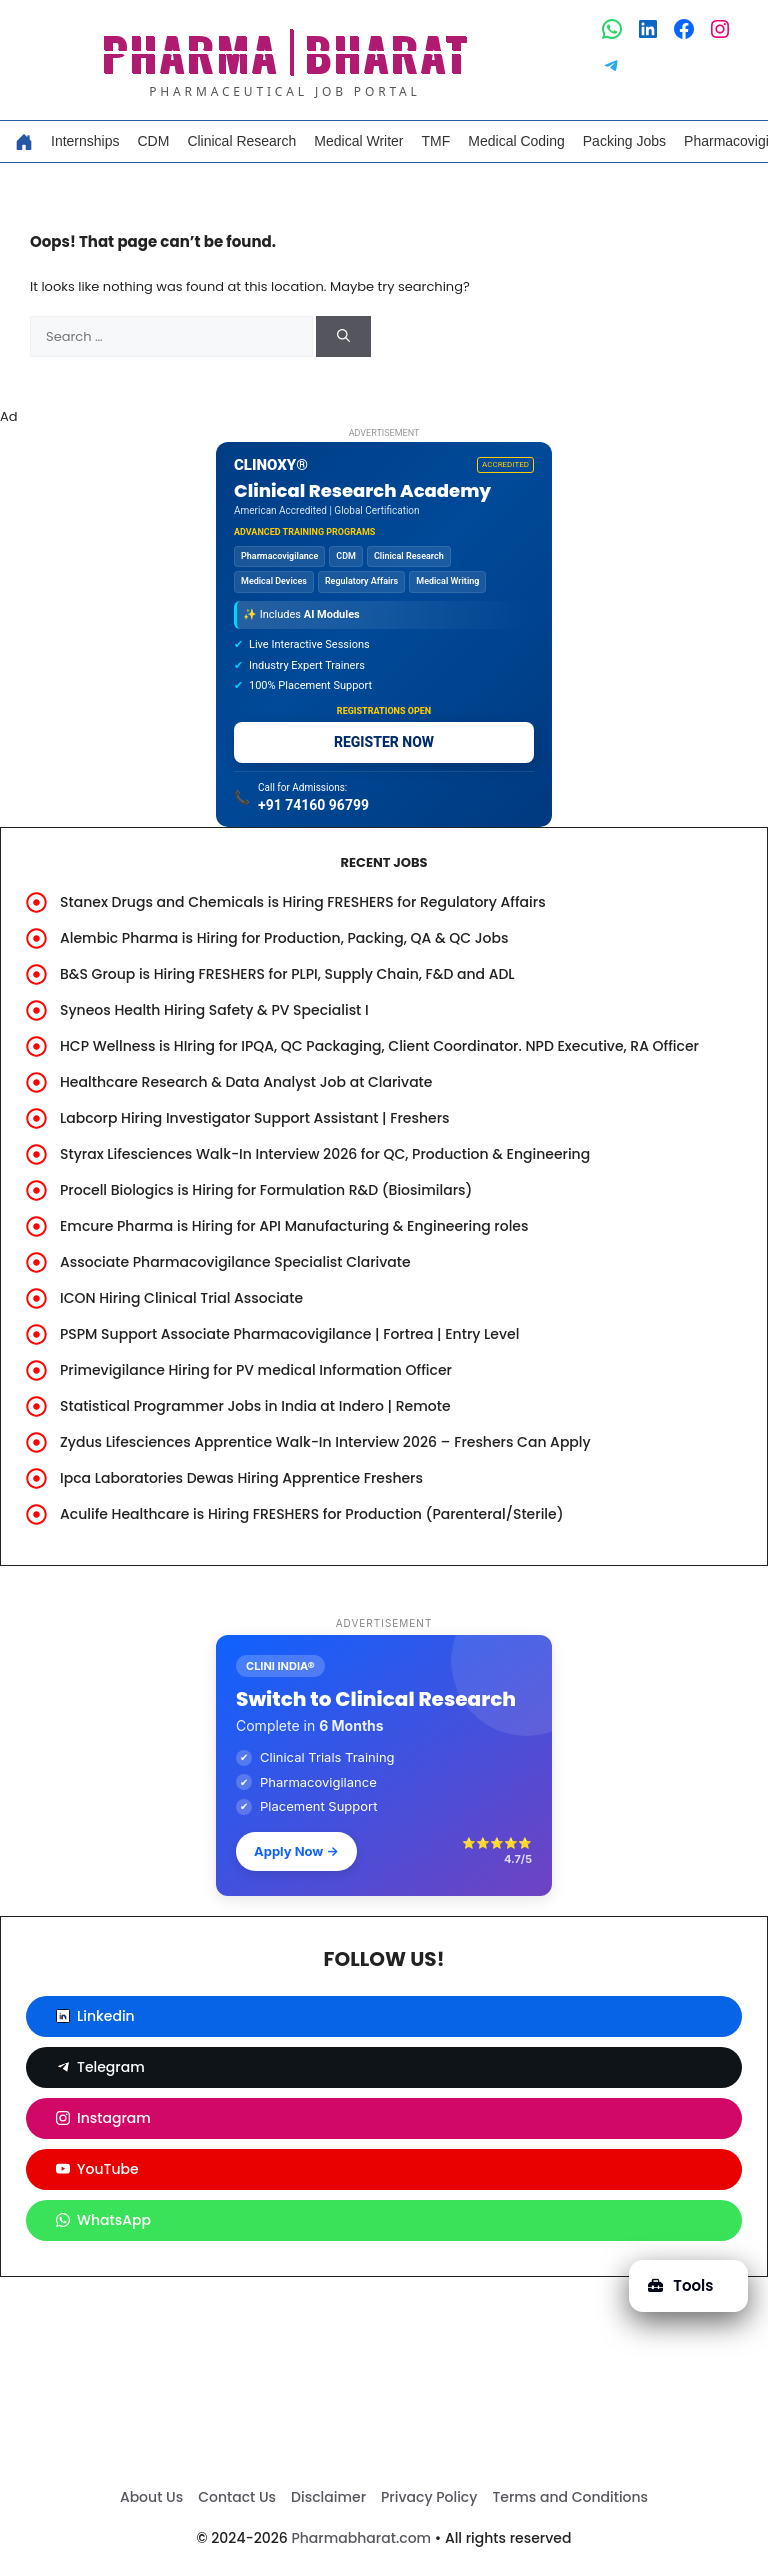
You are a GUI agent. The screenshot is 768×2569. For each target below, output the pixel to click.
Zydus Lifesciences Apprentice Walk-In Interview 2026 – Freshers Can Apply (325, 1442)
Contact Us (237, 2497)
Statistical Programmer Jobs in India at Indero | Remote (255, 1406)
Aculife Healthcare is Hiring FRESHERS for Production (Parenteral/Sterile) (312, 1514)
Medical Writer (358, 141)
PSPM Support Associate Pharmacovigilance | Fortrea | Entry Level (289, 1334)
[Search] (343, 337)
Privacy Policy (429, 2497)
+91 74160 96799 (313, 805)
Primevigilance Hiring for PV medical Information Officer (256, 1370)
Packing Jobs (624, 141)
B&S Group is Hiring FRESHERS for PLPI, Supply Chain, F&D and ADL (287, 974)
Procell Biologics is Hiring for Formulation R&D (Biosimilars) (266, 1190)
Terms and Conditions (570, 2497)
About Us (151, 2497)
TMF (436, 141)
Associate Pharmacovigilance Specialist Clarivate (235, 1262)
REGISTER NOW (384, 742)
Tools (680, 2285)
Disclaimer (328, 2497)
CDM (153, 141)
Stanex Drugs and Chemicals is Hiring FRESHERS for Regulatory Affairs (303, 902)
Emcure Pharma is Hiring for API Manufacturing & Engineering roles (294, 1226)
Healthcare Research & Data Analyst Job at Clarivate (246, 1082)
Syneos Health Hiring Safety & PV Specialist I (214, 1010)
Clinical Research (241, 141)
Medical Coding (516, 141)
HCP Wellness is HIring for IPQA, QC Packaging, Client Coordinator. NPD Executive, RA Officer (379, 1046)
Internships (85, 141)
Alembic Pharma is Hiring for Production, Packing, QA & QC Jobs (284, 938)
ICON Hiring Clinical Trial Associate (181, 1298)
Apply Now (296, 1851)
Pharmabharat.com (361, 2538)
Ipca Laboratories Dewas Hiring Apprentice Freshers (241, 1478)
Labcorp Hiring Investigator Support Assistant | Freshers (255, 1118)
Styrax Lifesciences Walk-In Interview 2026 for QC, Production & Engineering (325, 1154)
